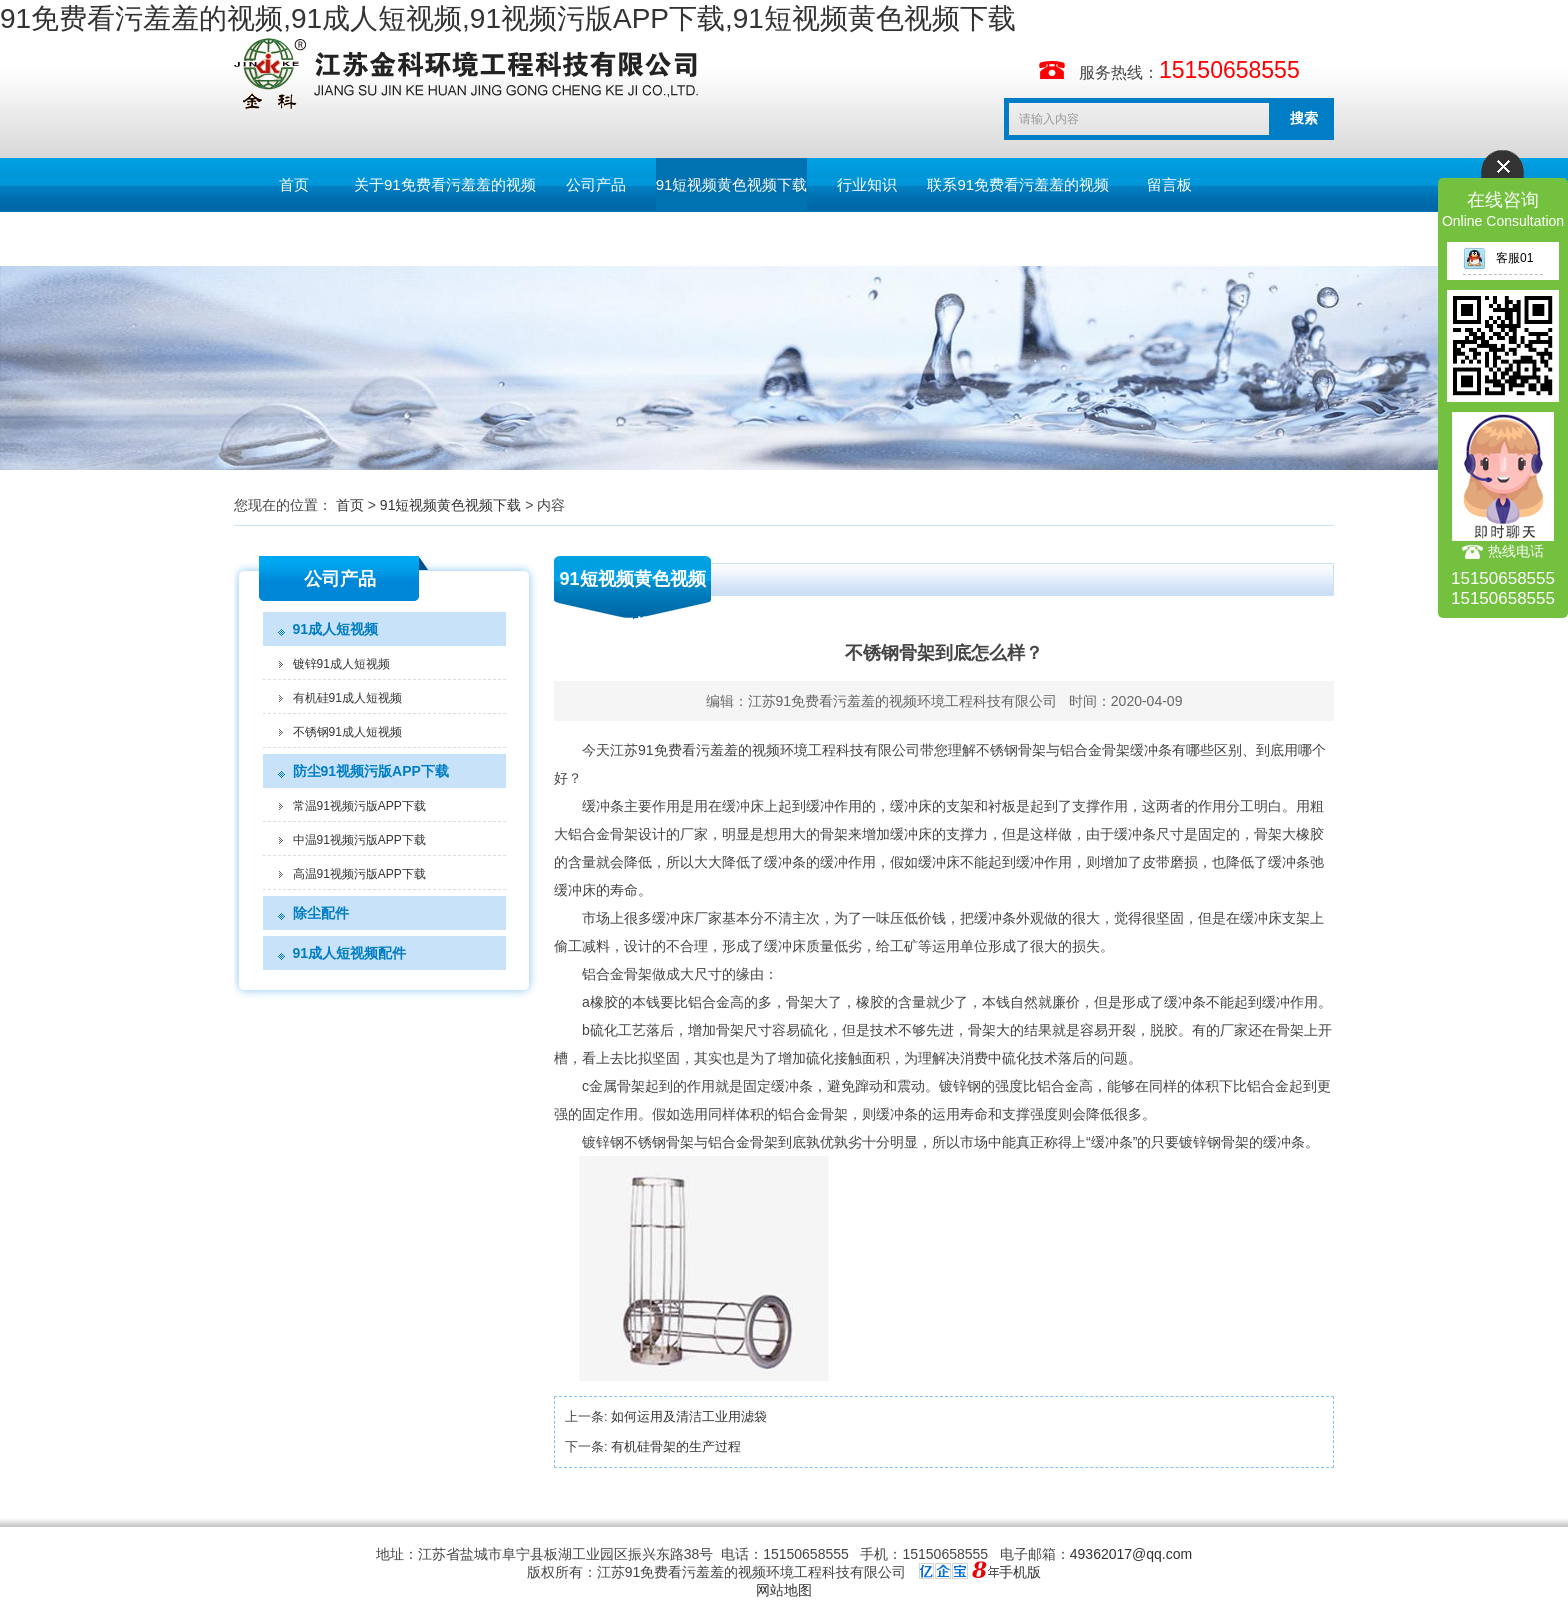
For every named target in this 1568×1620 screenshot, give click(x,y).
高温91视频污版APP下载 (359, 874)
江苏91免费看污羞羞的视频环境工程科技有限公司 (903, 701)
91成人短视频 (336, 629)
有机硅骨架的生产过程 (676, 1446)
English (293, 238)
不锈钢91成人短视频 (347, 732)
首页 (294, 184)
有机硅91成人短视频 (347, 698)
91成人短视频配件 (350, 953)
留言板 (1169, 184)
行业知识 (867, 184)
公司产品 (596, 184)
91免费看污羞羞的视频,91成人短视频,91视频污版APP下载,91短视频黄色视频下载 (508, 18)
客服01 (1498, 258)
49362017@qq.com (1131, 1554)
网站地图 (784, 1590)
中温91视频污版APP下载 (359, 840)
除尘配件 (321, 913)
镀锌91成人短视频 (341, 664)
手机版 (1020, 1572)
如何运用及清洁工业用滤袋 (689, 1416)
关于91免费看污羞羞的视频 (445, 184)
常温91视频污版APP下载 (359, 806)
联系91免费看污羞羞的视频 (1018, 184)
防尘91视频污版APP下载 (371, 771)
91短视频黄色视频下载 (732, 184)
